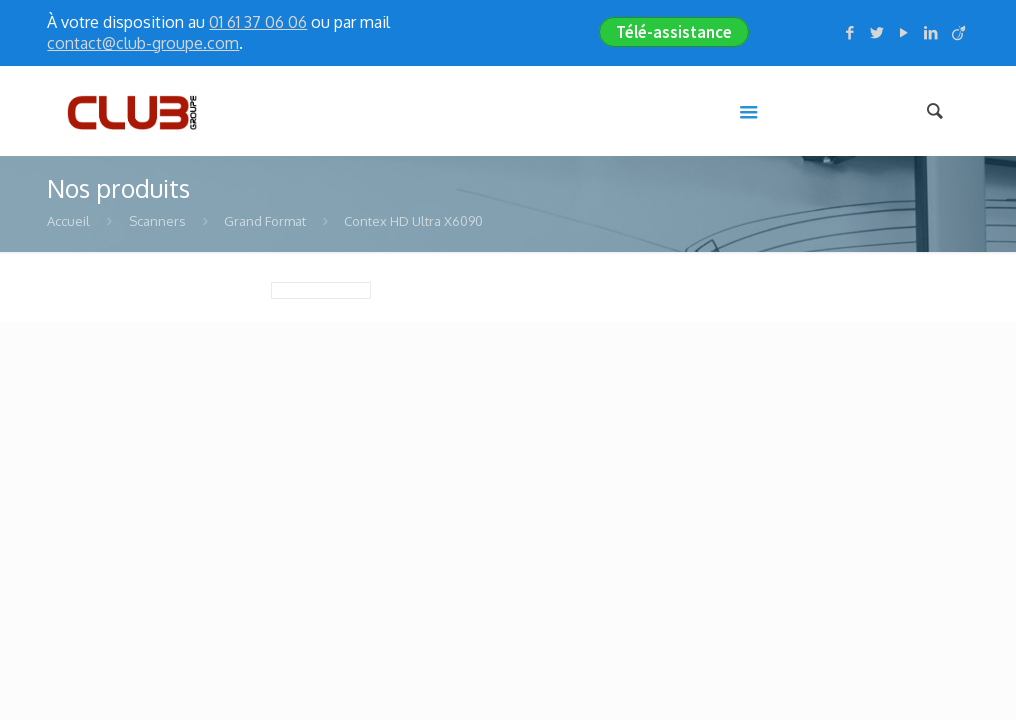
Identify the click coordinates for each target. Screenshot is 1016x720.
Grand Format (265, 221)
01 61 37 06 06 (258, 22)
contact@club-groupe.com (143, 43)
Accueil (68, 221)
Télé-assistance (674, 32)
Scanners (157, 221)
